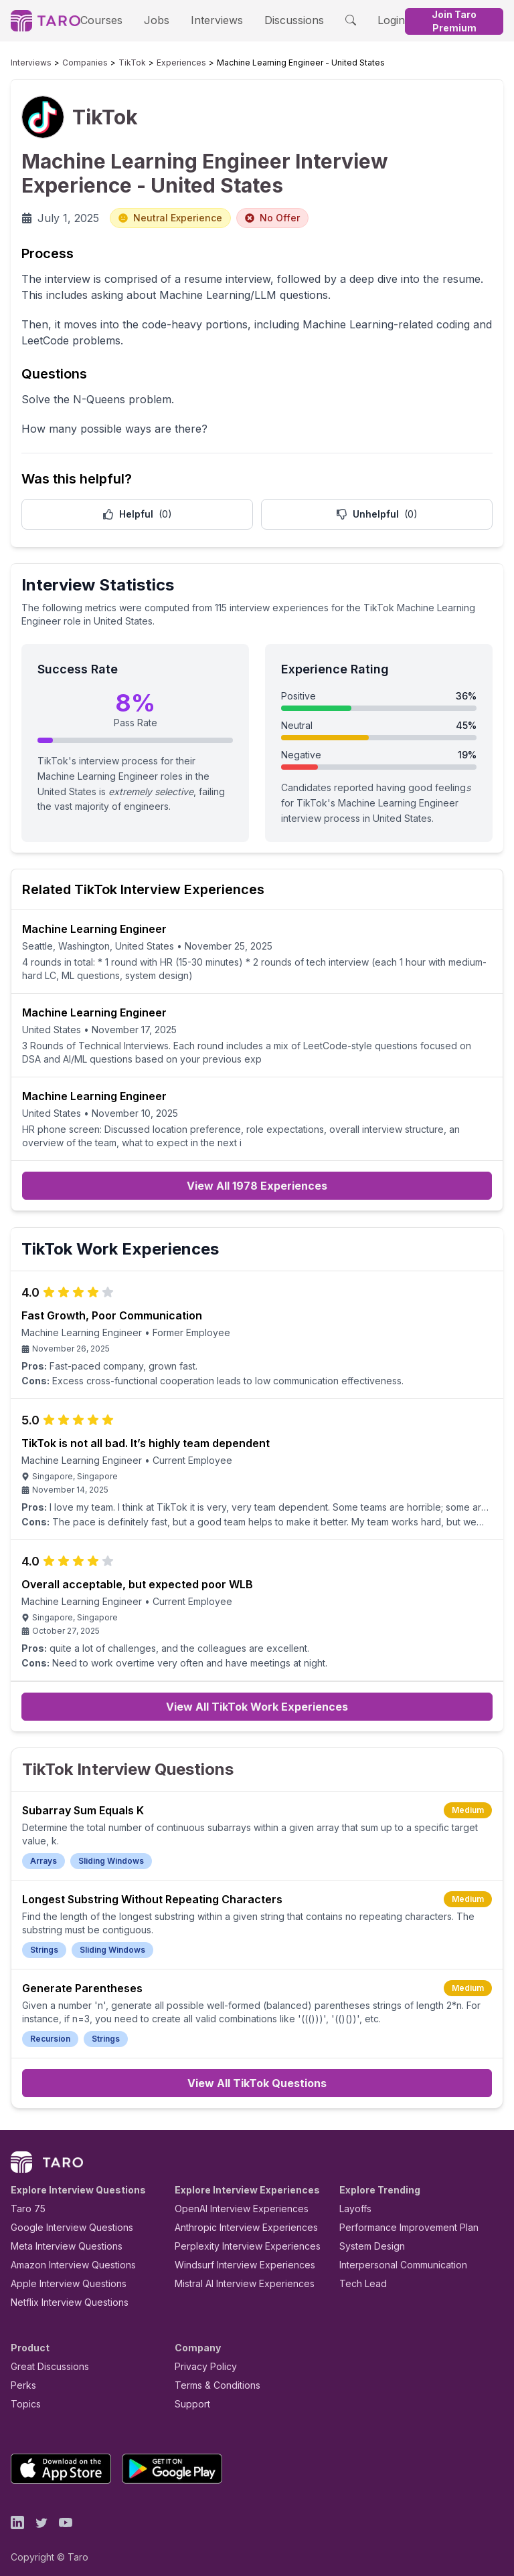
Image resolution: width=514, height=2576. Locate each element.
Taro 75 (25, 2199)
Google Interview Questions (63, 2218)
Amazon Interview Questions (65, 2255)
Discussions (276, 19)
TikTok (112, 63)
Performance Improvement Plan (399, 2218)
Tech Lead (358, 2274)
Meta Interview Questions (59, 2237)
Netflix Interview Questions (63, 2293)
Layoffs (353, 2199)
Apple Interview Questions (61, 2274)
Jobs (153, 19)
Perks (21, 2376)
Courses (105, 19)
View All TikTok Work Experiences (257, 1710)
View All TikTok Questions (257, 2073)
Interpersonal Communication (395, 2255)
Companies (72, 63)
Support (189, 2394)
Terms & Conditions (213, 2376)
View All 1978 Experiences (257, 1185)
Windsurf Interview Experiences (235, 2255)
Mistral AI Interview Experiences (237, 2274)
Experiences (153, 63)
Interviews (207, 19)
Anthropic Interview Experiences (237, 2218)
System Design (367, 2237)
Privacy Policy (202, 2357)
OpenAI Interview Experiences (233, 2199)
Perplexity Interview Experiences (237, 2237)
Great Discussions (45, 2357)
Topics (23, 2394)
